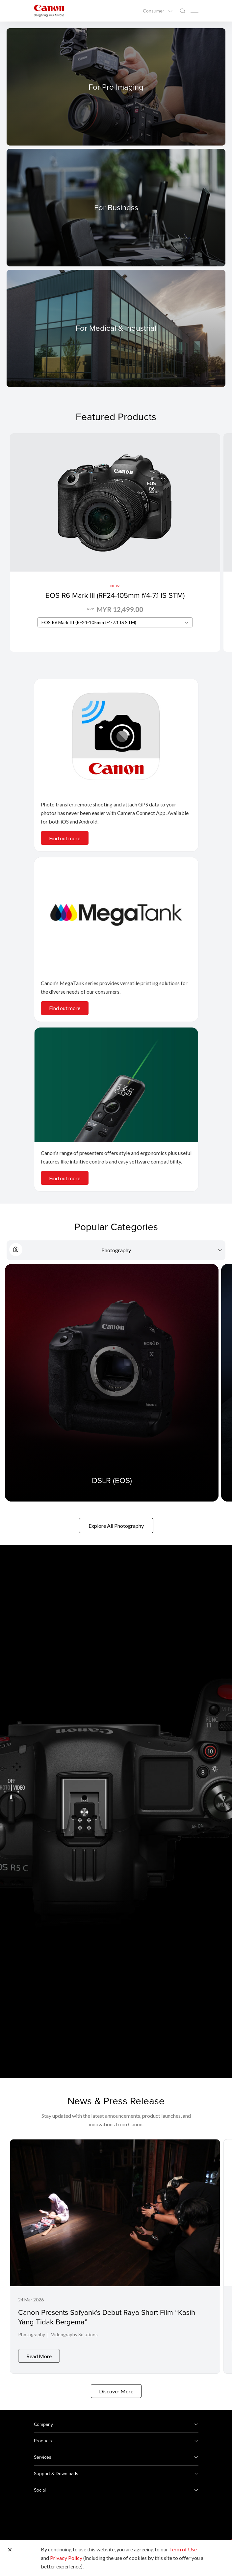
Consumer (154, 10)
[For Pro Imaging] (116, 87)
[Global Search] (182, 11)
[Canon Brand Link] (49, 11)
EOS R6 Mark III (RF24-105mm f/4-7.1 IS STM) (115, 595)
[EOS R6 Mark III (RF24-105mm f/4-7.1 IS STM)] (115, 542)
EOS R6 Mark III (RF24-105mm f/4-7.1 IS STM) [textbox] (88, 622)
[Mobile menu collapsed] (194, 11)
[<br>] (116, 736)
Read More (39, 2351)
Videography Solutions (74, 2334)
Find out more (64, 838)
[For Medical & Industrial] (116, 328)
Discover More (116, 2386)
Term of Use (183, 2549)
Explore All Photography (116, 1526)
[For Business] (116, 207)
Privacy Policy (66, 2558)
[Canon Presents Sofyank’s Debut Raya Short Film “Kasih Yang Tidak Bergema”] (115, 2253)
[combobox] (115, 622)
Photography (31, 2334)
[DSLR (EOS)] (112, 1383)
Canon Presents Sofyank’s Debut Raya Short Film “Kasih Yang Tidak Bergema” (106, 2317)
